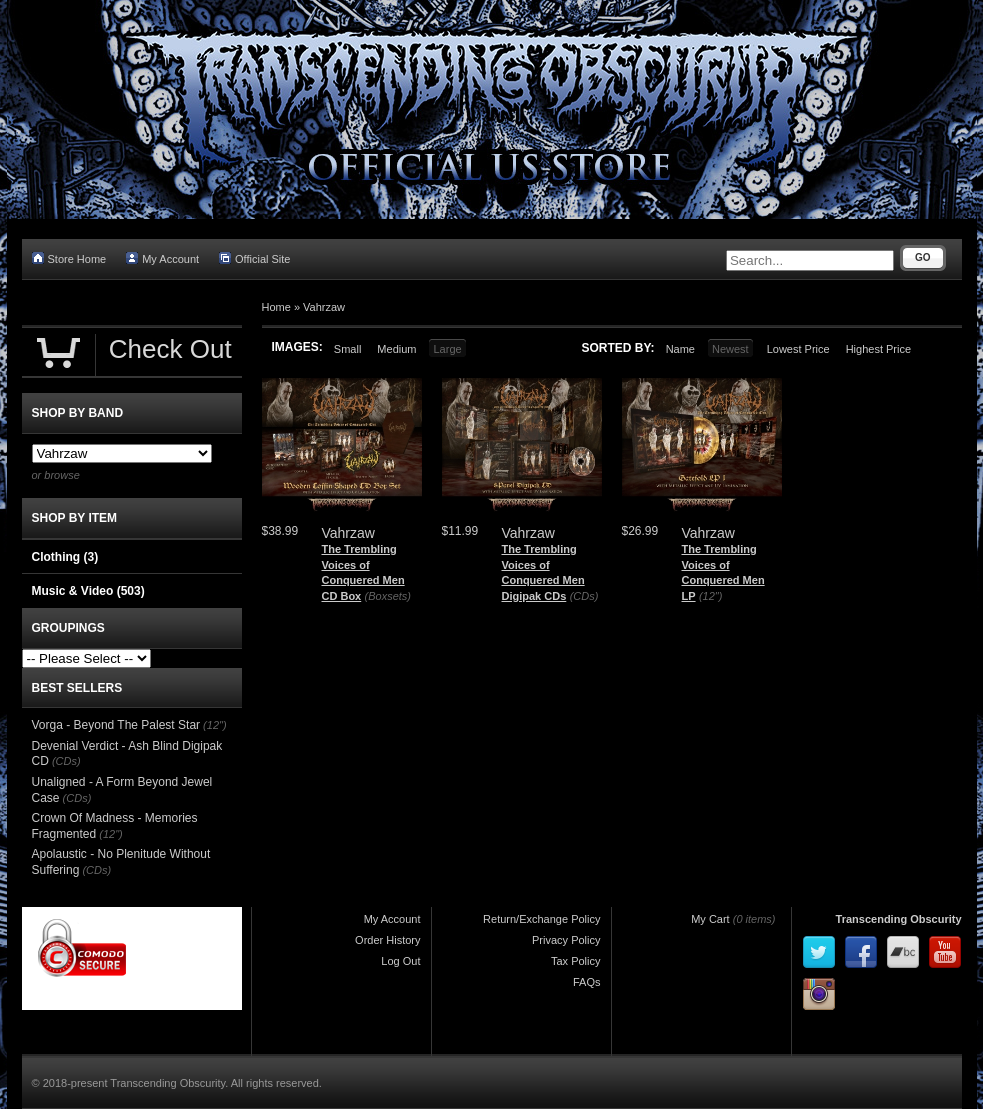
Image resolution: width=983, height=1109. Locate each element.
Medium (396, 349)
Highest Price (878, 349)
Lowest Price (798, 349)
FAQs (587, 982)
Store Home (69, 258)
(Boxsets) (388, 596)
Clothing (65, 557)
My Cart (710, 919)
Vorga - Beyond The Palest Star (116, 725)
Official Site (254, 258)
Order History (387, 940)
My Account (162, 258)
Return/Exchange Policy (541, 919)
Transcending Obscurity (899, 919)
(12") (710, 596)
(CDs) (584, 596)
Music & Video (88, 591)
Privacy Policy (566, 940)
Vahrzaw (324, 307)
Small (348, 349)
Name (680, 349)
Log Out (400, 961)
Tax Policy (576, 961)
